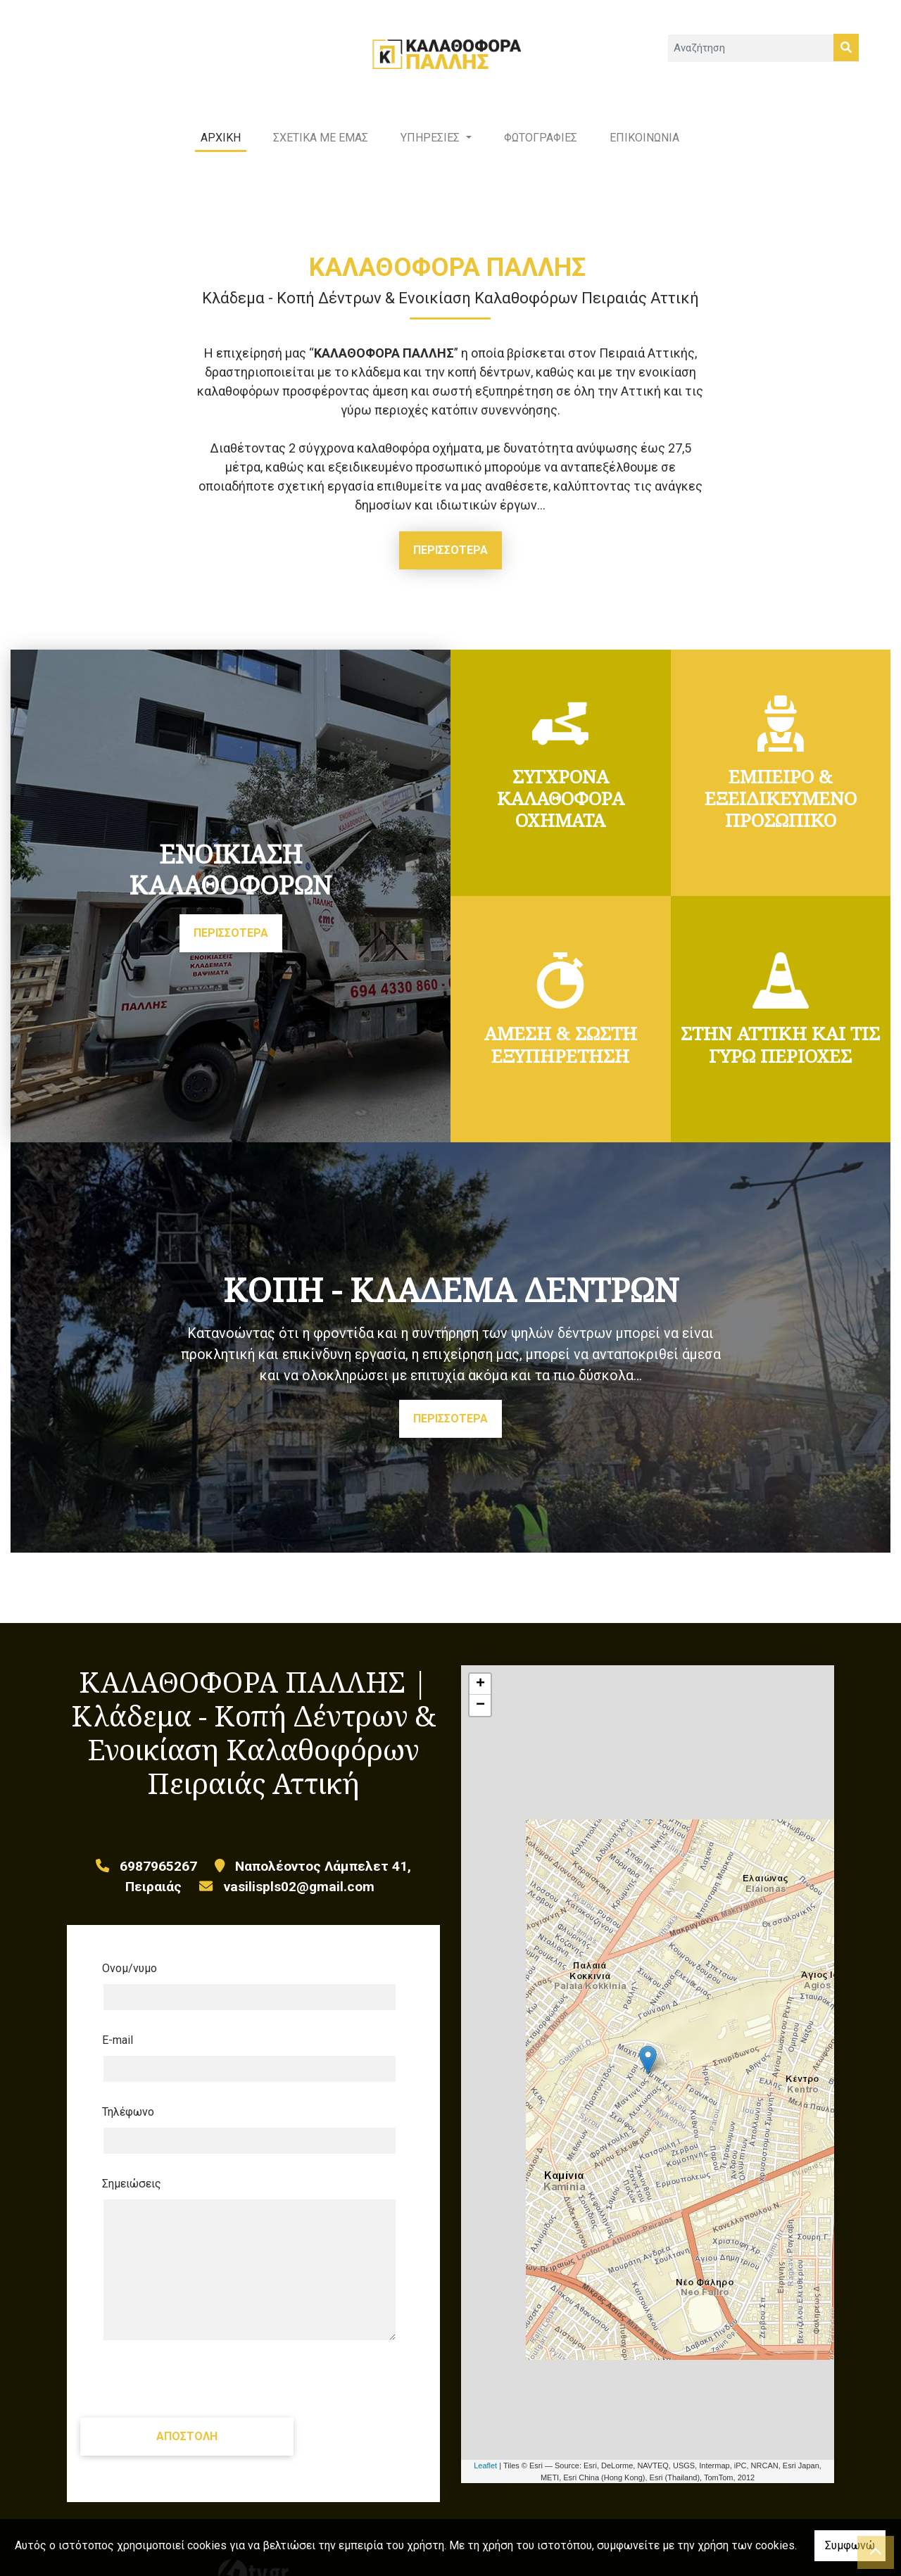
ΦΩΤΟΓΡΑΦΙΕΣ (540, 151)
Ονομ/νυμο (129, 1982)
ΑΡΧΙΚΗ (221, 151)
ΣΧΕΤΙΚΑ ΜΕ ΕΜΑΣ (320, 151)
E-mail (117, 2054)
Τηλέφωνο (128, 2126)
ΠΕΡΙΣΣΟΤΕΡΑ (450, 563)
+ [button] (480, 1697)
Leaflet (485, 2479)
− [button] (480, 1718)
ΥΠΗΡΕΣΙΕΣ (431, 151)
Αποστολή (210, 2450)
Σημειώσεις (131, 2197)
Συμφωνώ (850, 2545)
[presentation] (209, 2393)
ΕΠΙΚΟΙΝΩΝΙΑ (644, 151)
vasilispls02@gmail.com (299, 1900)
